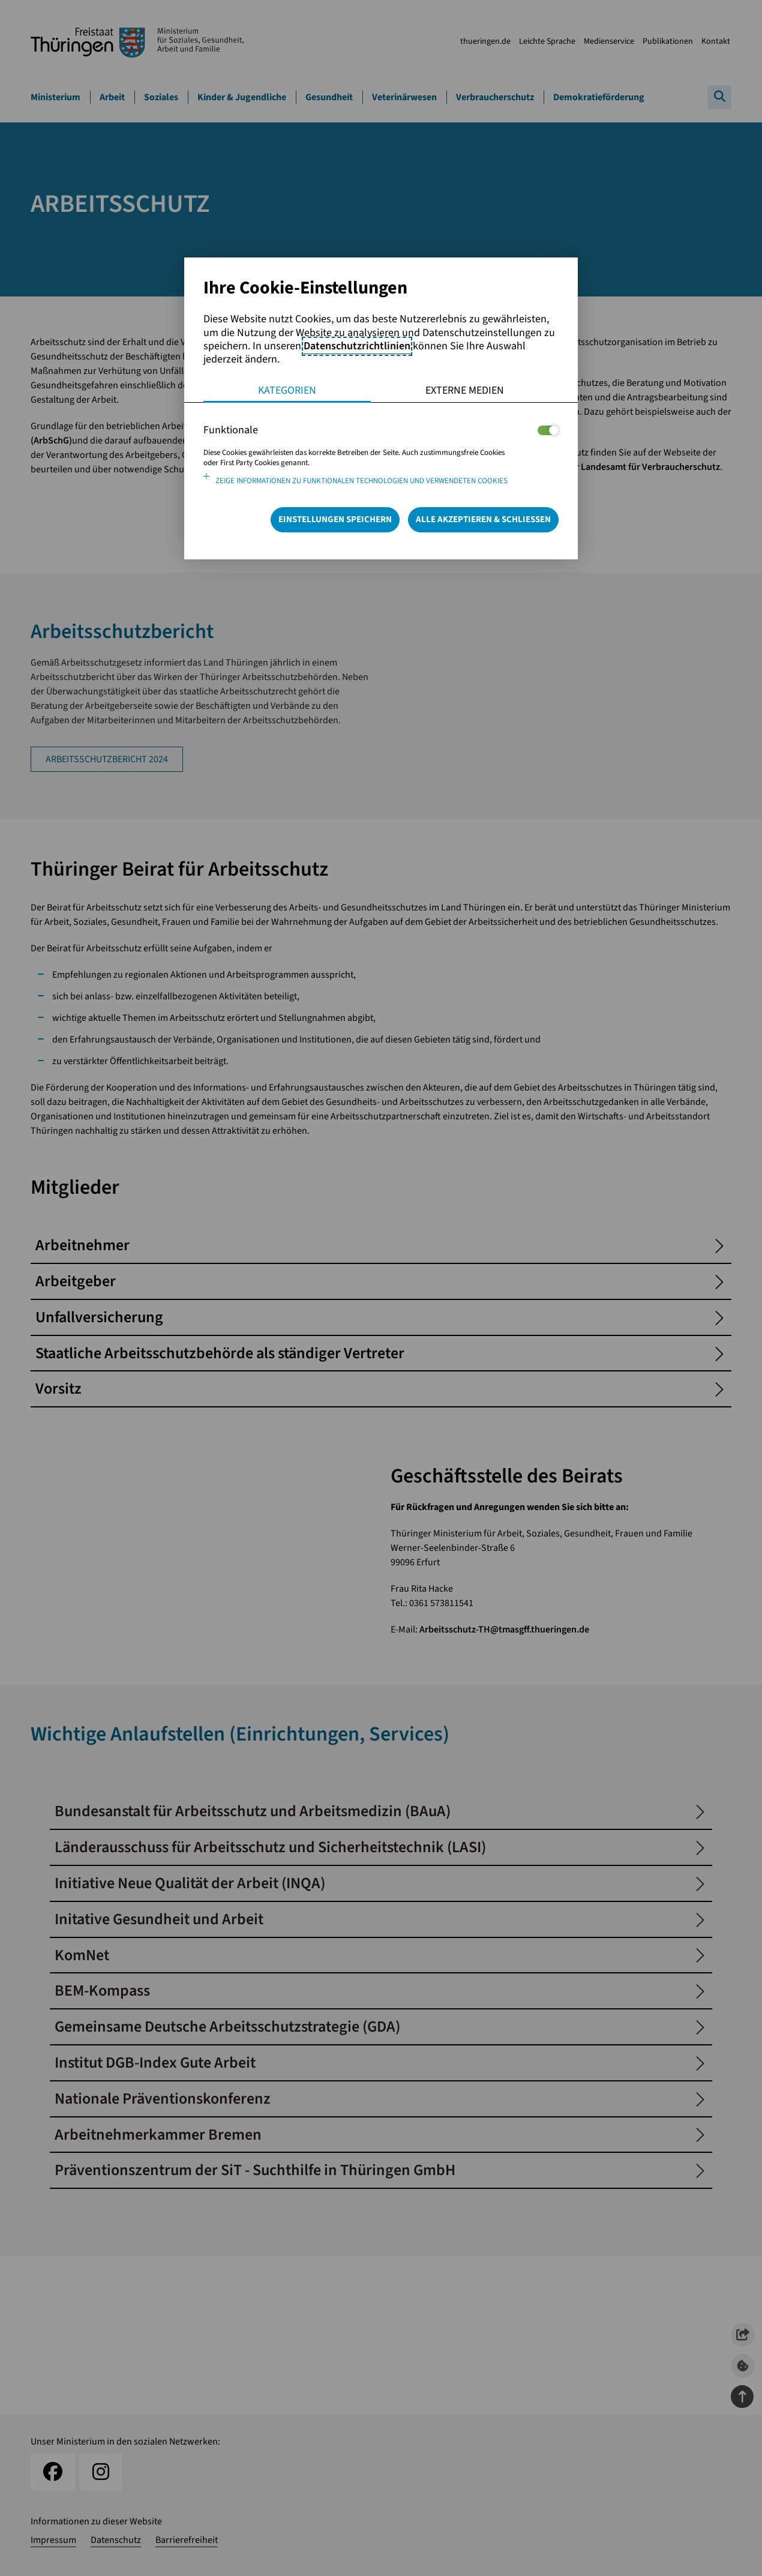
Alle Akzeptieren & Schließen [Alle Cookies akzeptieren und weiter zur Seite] (483, 519)
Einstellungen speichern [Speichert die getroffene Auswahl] (335, 519)
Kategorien (287, 390)
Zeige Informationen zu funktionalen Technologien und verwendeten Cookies (361, 480)
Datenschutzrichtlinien (357, 346)
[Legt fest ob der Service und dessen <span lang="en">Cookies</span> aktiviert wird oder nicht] (548, 430)
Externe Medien (464, 390)
